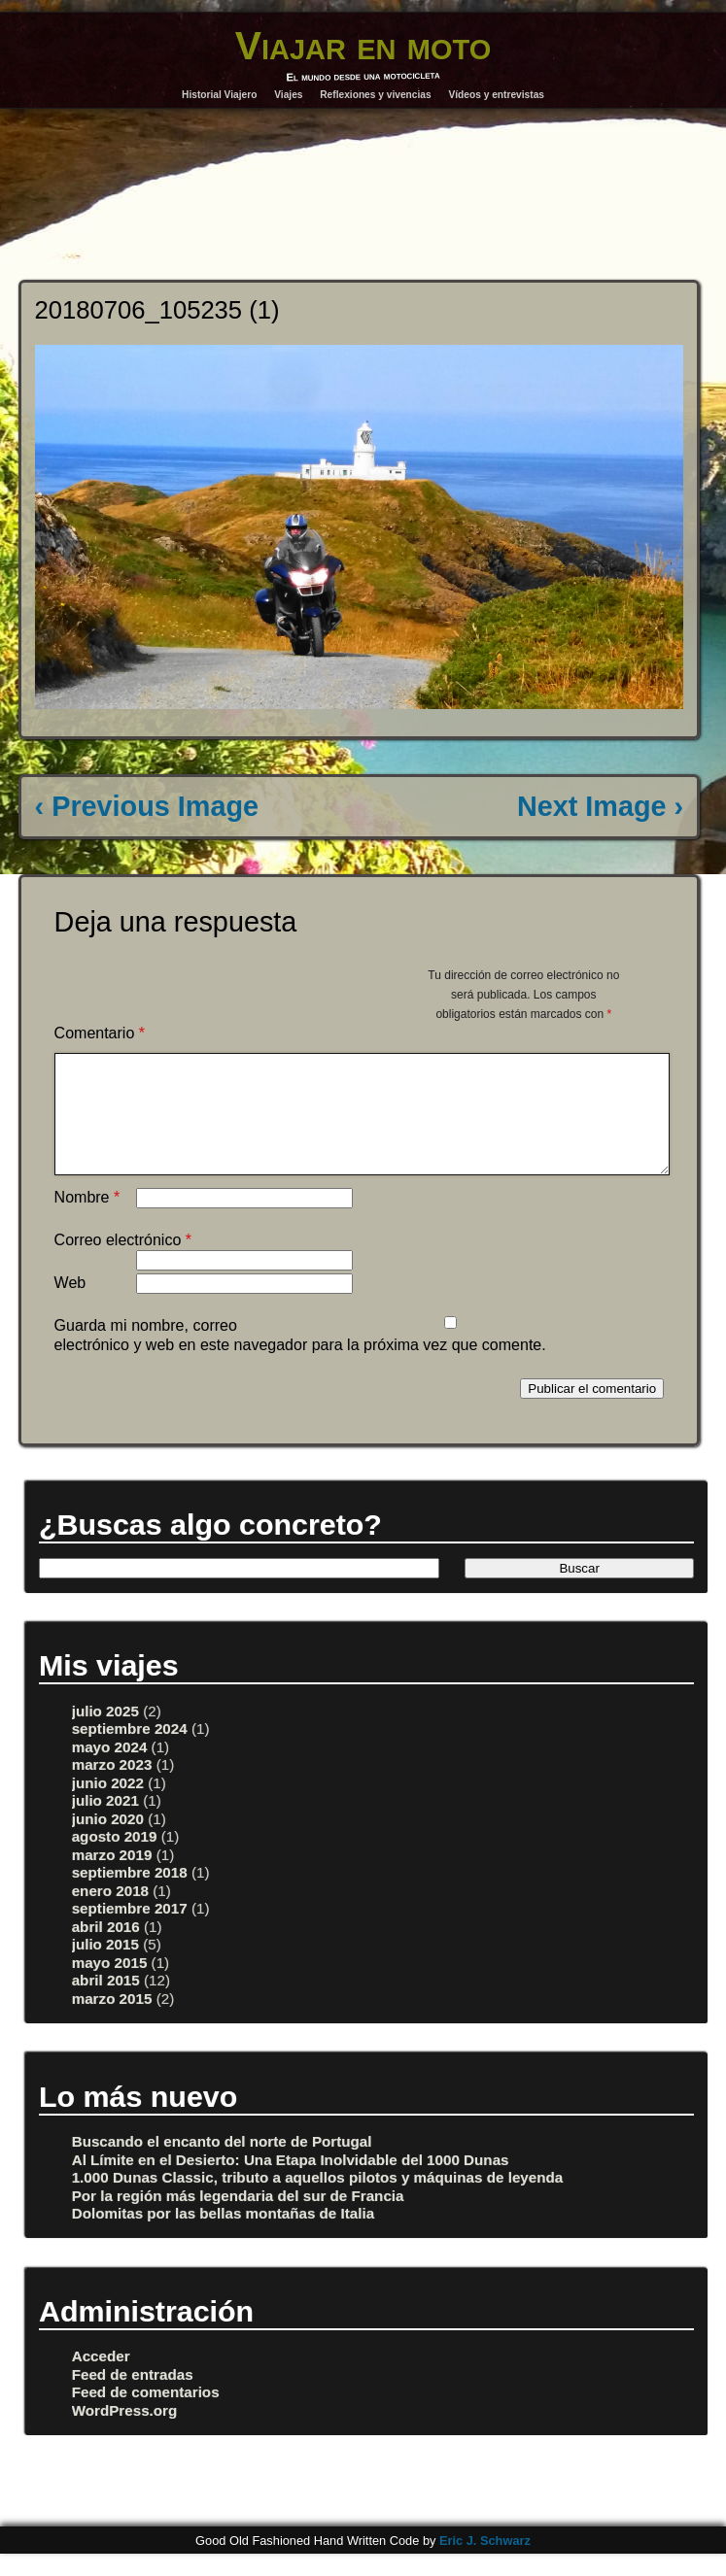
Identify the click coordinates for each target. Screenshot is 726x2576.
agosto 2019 (114, 1859)
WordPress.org (125, 2433)
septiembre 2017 (130, 1931)
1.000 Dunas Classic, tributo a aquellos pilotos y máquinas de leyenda (318, 2200)
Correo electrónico (122, 1263)
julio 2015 (105, 1967)
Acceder (101, 2379)
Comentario (99, 1033)
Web (70, 1306)
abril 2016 (106, 1950)
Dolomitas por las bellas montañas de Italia (223, 2236)
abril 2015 (106, 2003)
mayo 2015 (110, 1986)
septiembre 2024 (130, 1752)
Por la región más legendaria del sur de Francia (238, 2219)
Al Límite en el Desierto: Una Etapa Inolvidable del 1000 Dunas (290, 2183)
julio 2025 (105, 1734)
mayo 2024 (110, 1770)
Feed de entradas (132, 2398)
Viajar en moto (363, 45)
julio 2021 (105, 1823)
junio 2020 (108, 1842)
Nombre (87, 1220)
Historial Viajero (219, 94)
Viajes (288, 94)
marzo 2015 (112, 2022)
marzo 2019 (112, 1878)
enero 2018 (110, 1914)
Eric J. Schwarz (485, 2564)
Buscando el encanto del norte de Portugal (222, 2164)
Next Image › (600, 806)
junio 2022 (108, 1806)
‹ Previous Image (147, 806)
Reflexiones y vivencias (375, 94)
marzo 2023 (112, 1787)
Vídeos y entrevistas (496, 94)
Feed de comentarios (146, 2415)
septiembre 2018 (130, 1895)
